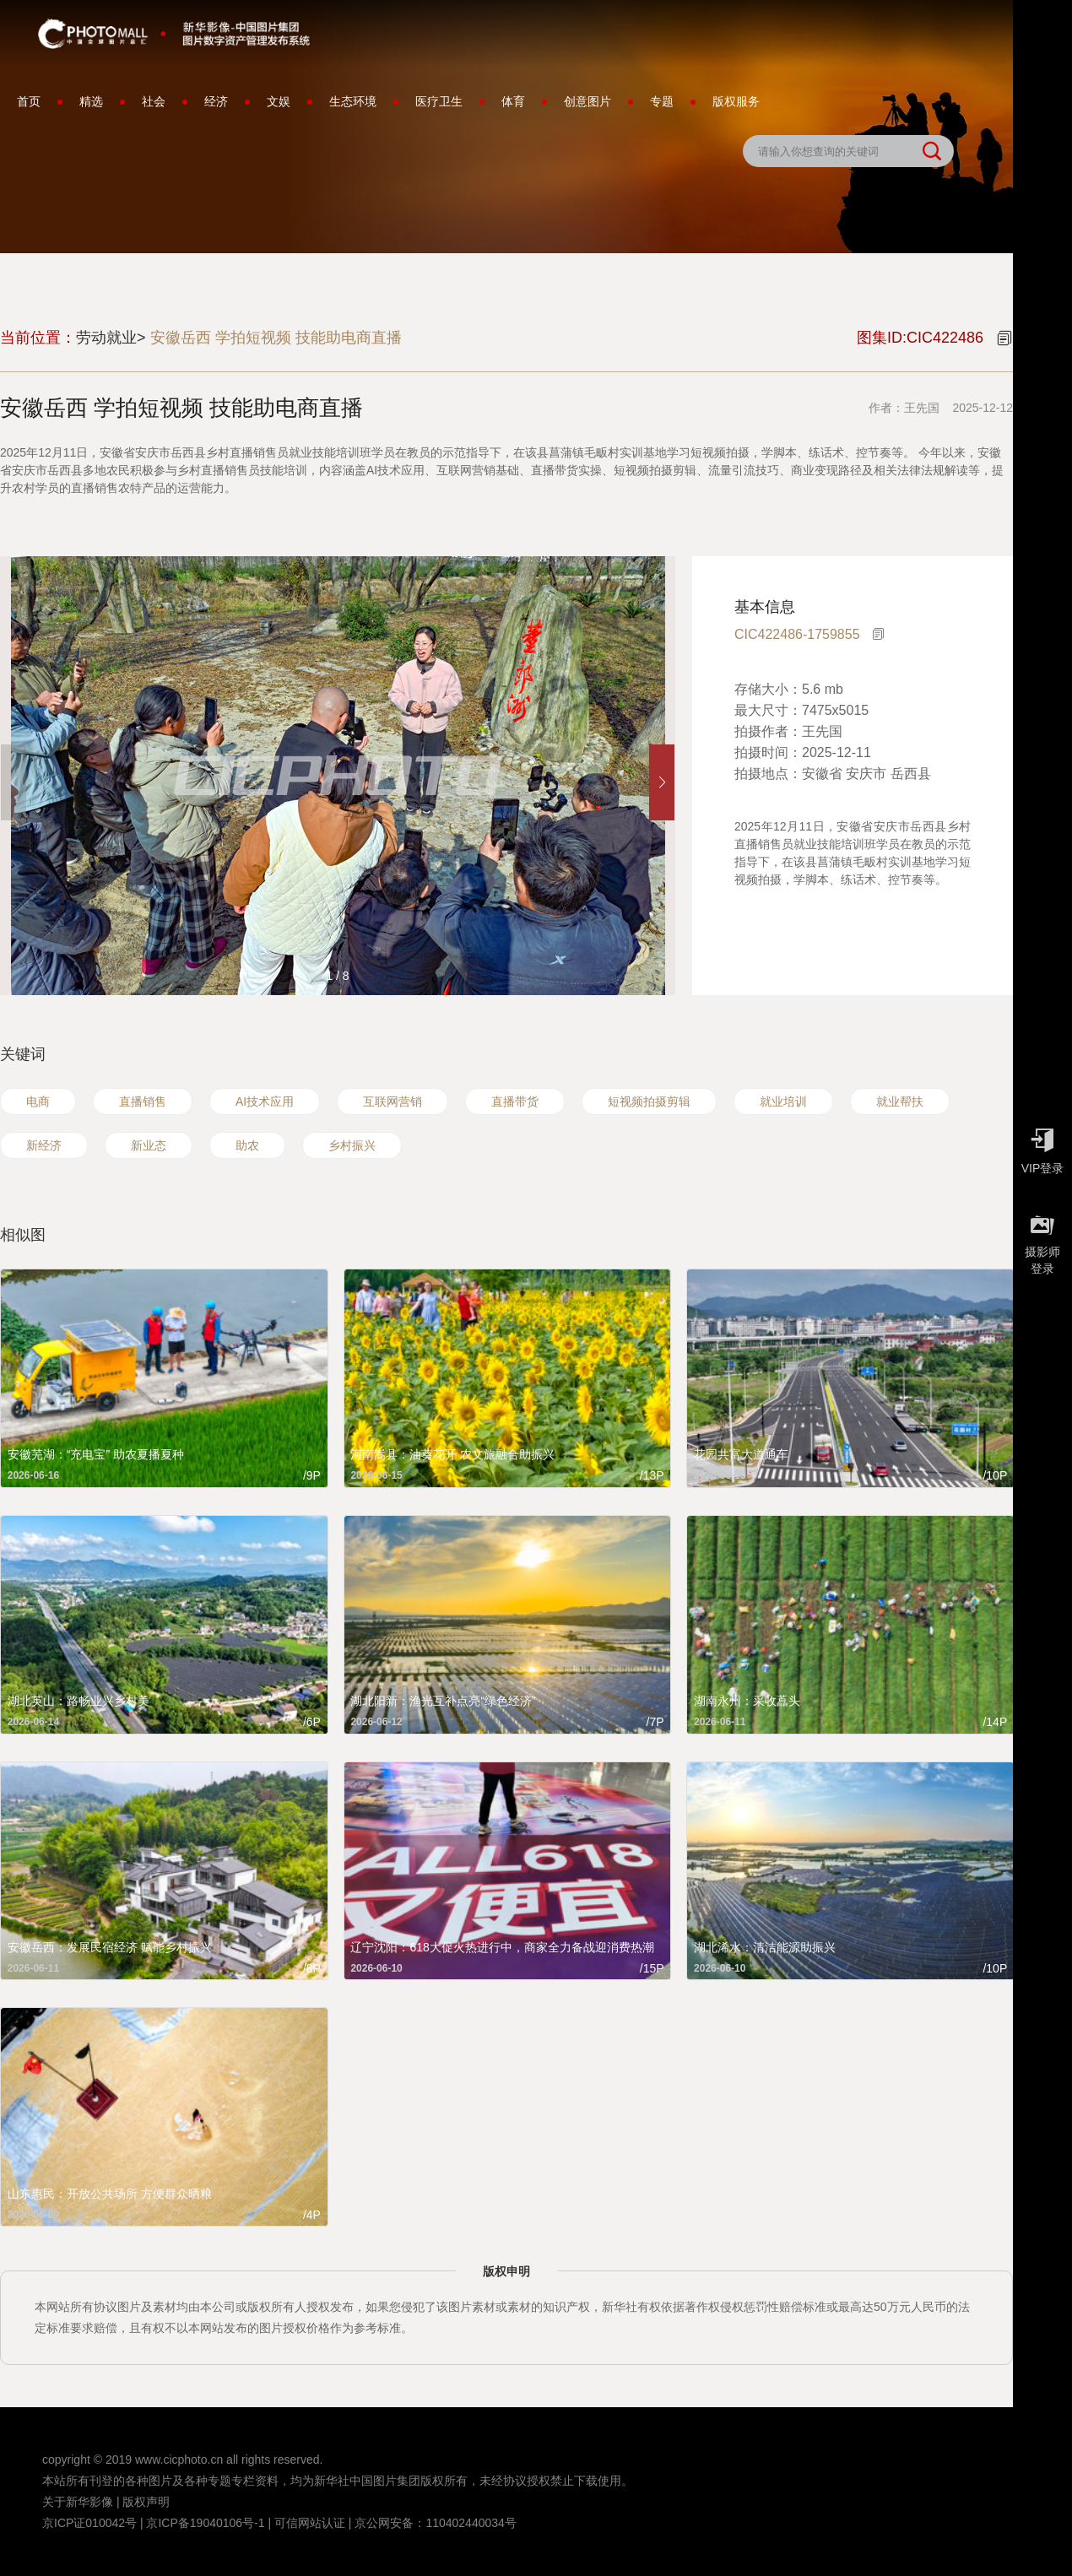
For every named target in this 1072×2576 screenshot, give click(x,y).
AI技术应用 (265, 1101)
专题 (662, 101)
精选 (91, 101)
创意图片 (587, 101)
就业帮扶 (899, 1101)
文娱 (278, 101)
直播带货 (515, 1101)
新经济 (44, 1145)
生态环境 (352, 101)
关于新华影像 (77, 2501)
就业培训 (783, 1101)
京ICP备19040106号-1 (205, 2523)
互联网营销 (392, 1101)
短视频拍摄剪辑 (649, 1101)
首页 (29, 101)
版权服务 (736, 101)
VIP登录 (1042, 1147)
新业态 (148, 1145)
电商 (38, 1101)
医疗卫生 (439, 101)
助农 (247, 1145)
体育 (513, 101)
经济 (216, 101)
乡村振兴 (352, 1145)
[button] (661, 782)
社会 (153, 101)
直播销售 (142, 1101)
